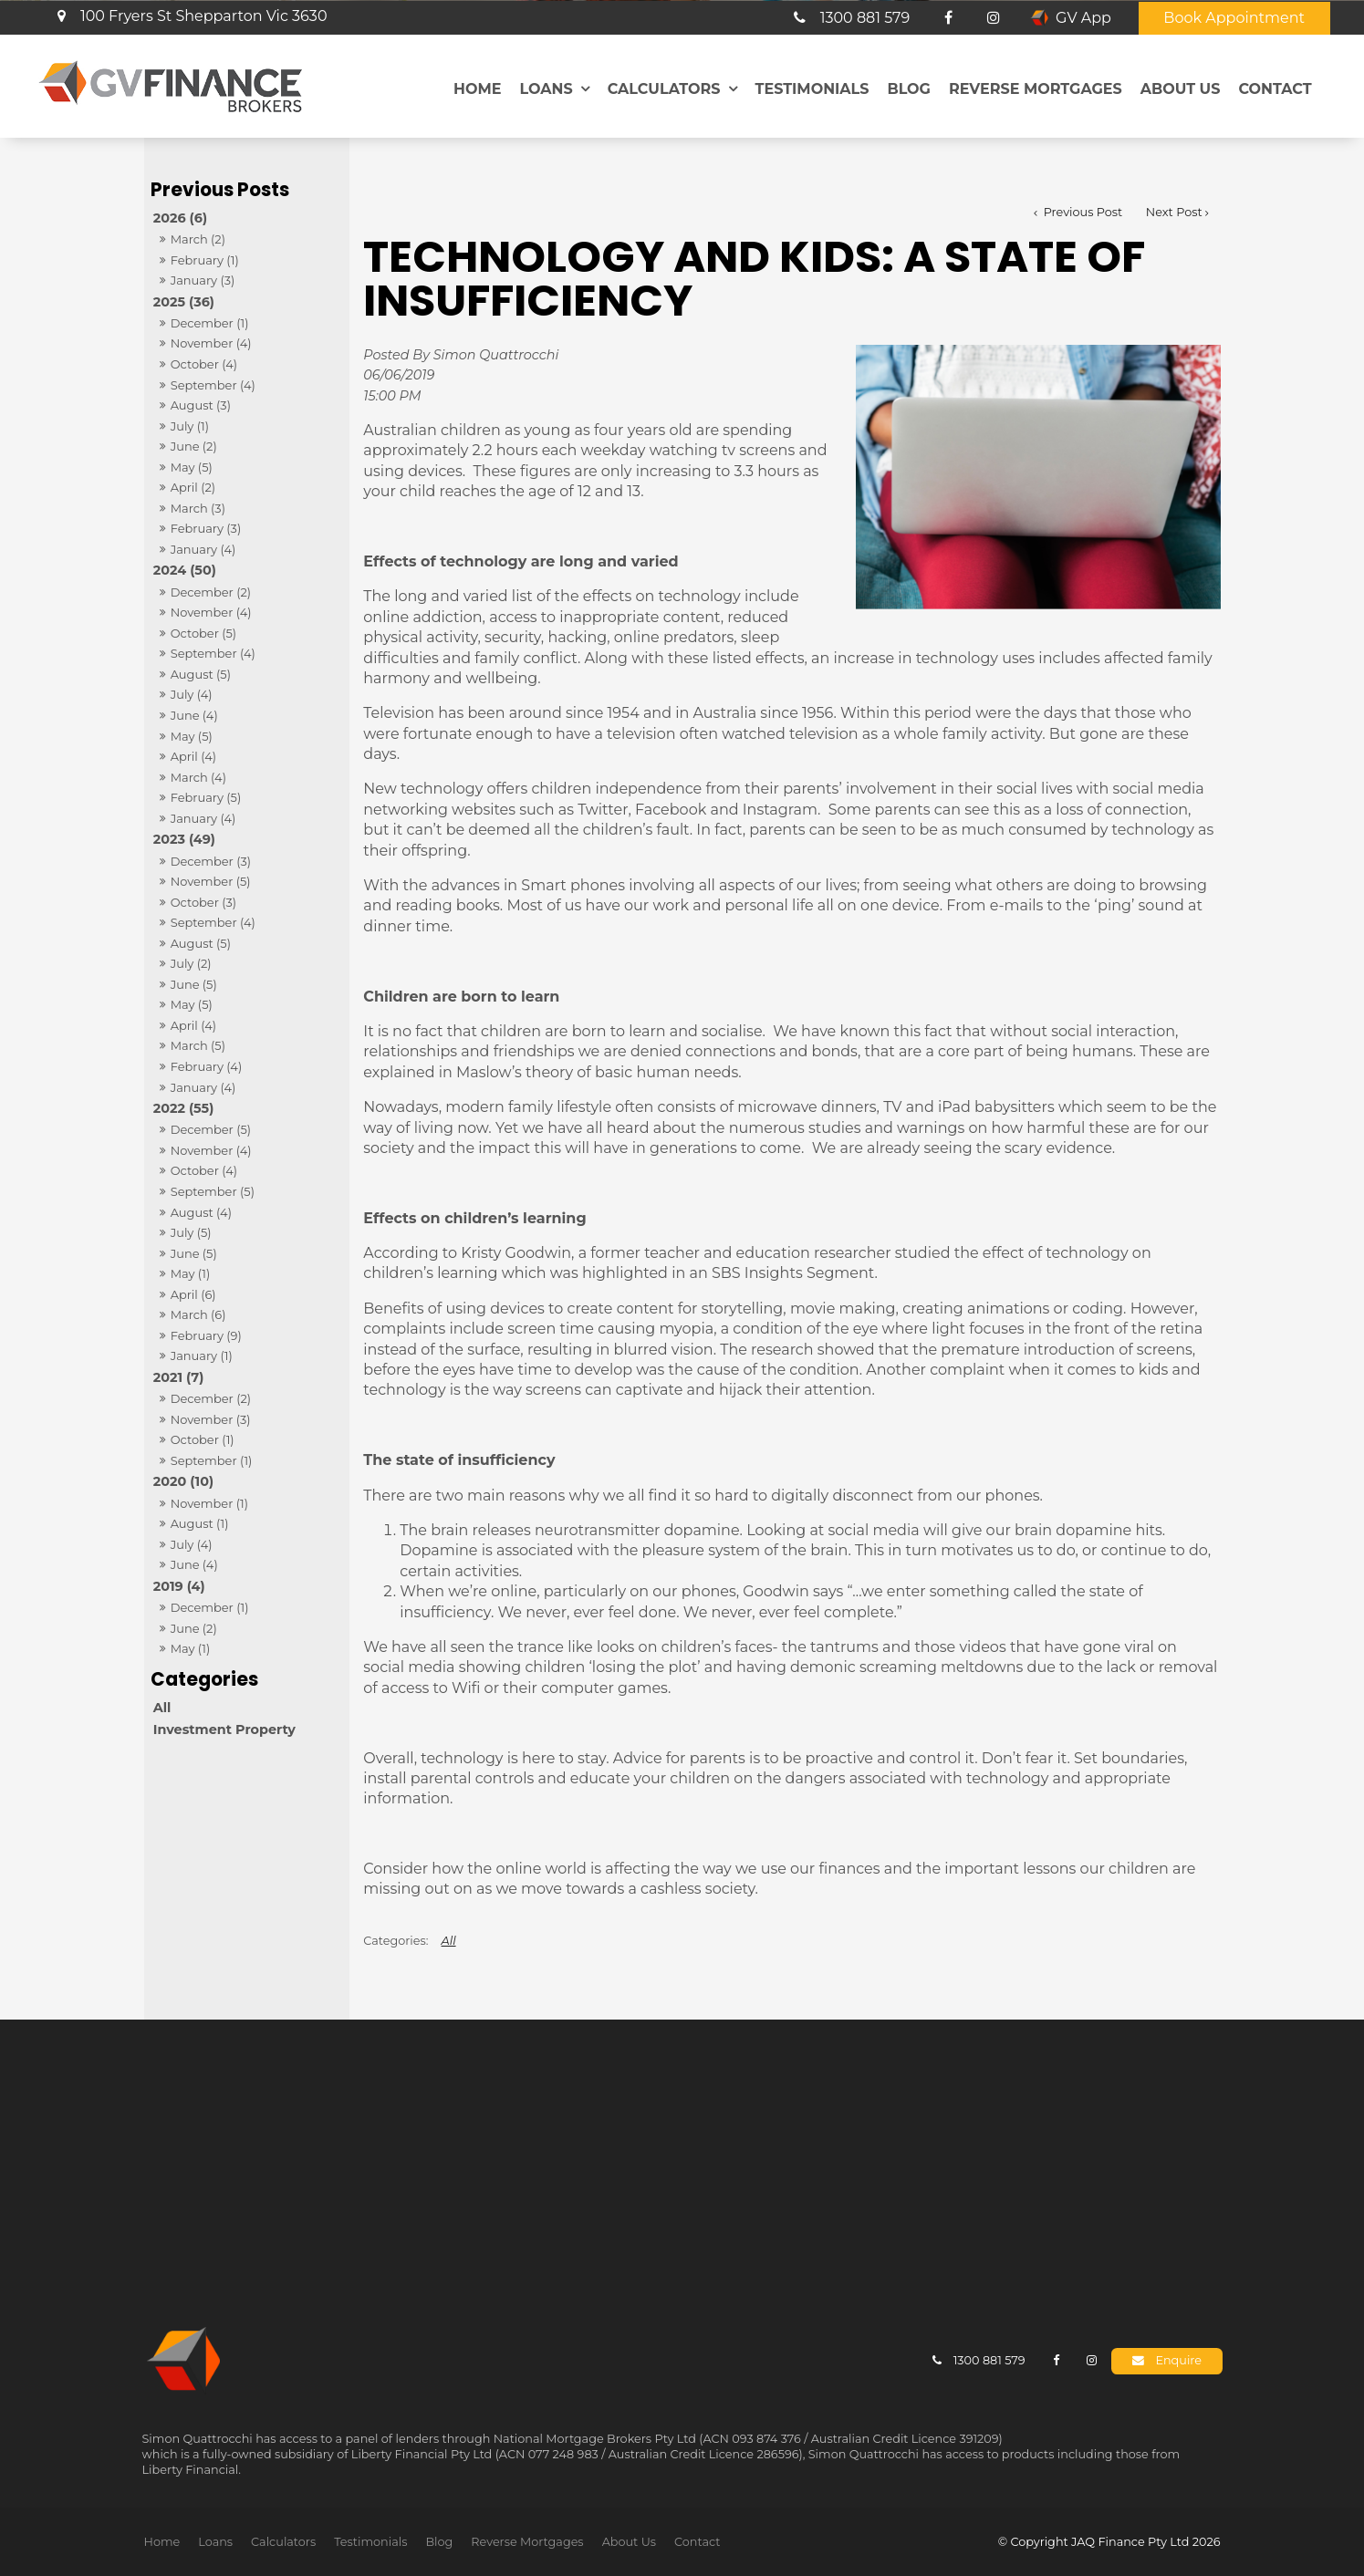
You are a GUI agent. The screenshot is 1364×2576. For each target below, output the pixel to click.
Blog (909, 88)
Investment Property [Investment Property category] (224, 1729)
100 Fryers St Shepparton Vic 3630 (204, 15)
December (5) (211, 1129)
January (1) (202, 1355)
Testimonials (812, 88)
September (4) (213, 385)
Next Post (1174, 212)
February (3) (206, 528)
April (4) (193, 756)
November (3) (211, 1419)
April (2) (193, 487)
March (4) (198, 777)
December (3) (211, 861)
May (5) (192, 467)
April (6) (193, 1294)
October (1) (202, 1439)
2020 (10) (183, 1481)
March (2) (198, 239)
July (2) (191, 963)
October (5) (203, 633)
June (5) (194, 984)
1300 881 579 (865, 17)
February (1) (205, 260)
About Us (1180, 88)
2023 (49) (184, 839)
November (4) (211, 343)
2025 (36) (183, 302)
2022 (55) (183, 1108)
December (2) (211, 592)
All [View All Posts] (162, 1707)
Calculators (664, 88)
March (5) (198, 1045)
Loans (545, 88)
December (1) (210, 323)
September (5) (213, 1191)
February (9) (206, 1335)
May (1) (191, 1273)
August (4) (201, 1212)
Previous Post (1081, 212)
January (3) (203, 280)
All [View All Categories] (449, 1941)
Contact (1274, 88)
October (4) (204, 364)
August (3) (201, 405)
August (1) (200, 1523)
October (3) (203, 902)
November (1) (209, 1503)
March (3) (198, 508)
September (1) (212, 1460)
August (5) (201, 674)
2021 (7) (178, 1377)
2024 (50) (184, 570)
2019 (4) (179, 1586)
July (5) (191, 1232)
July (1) (190, 426)
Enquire (1178, 2360)
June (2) (194, 446)
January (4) (203, 549)
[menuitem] (162, 2541)
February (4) (206, 1066)
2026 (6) (180, 218)
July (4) (192, 694)
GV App (1083, 17)
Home (477, 88)
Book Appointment (1234, 17)
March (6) (198, 1314)
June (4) (194, 715)
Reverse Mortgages (1035, 88)
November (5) (211, 881)
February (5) (206, 797)
